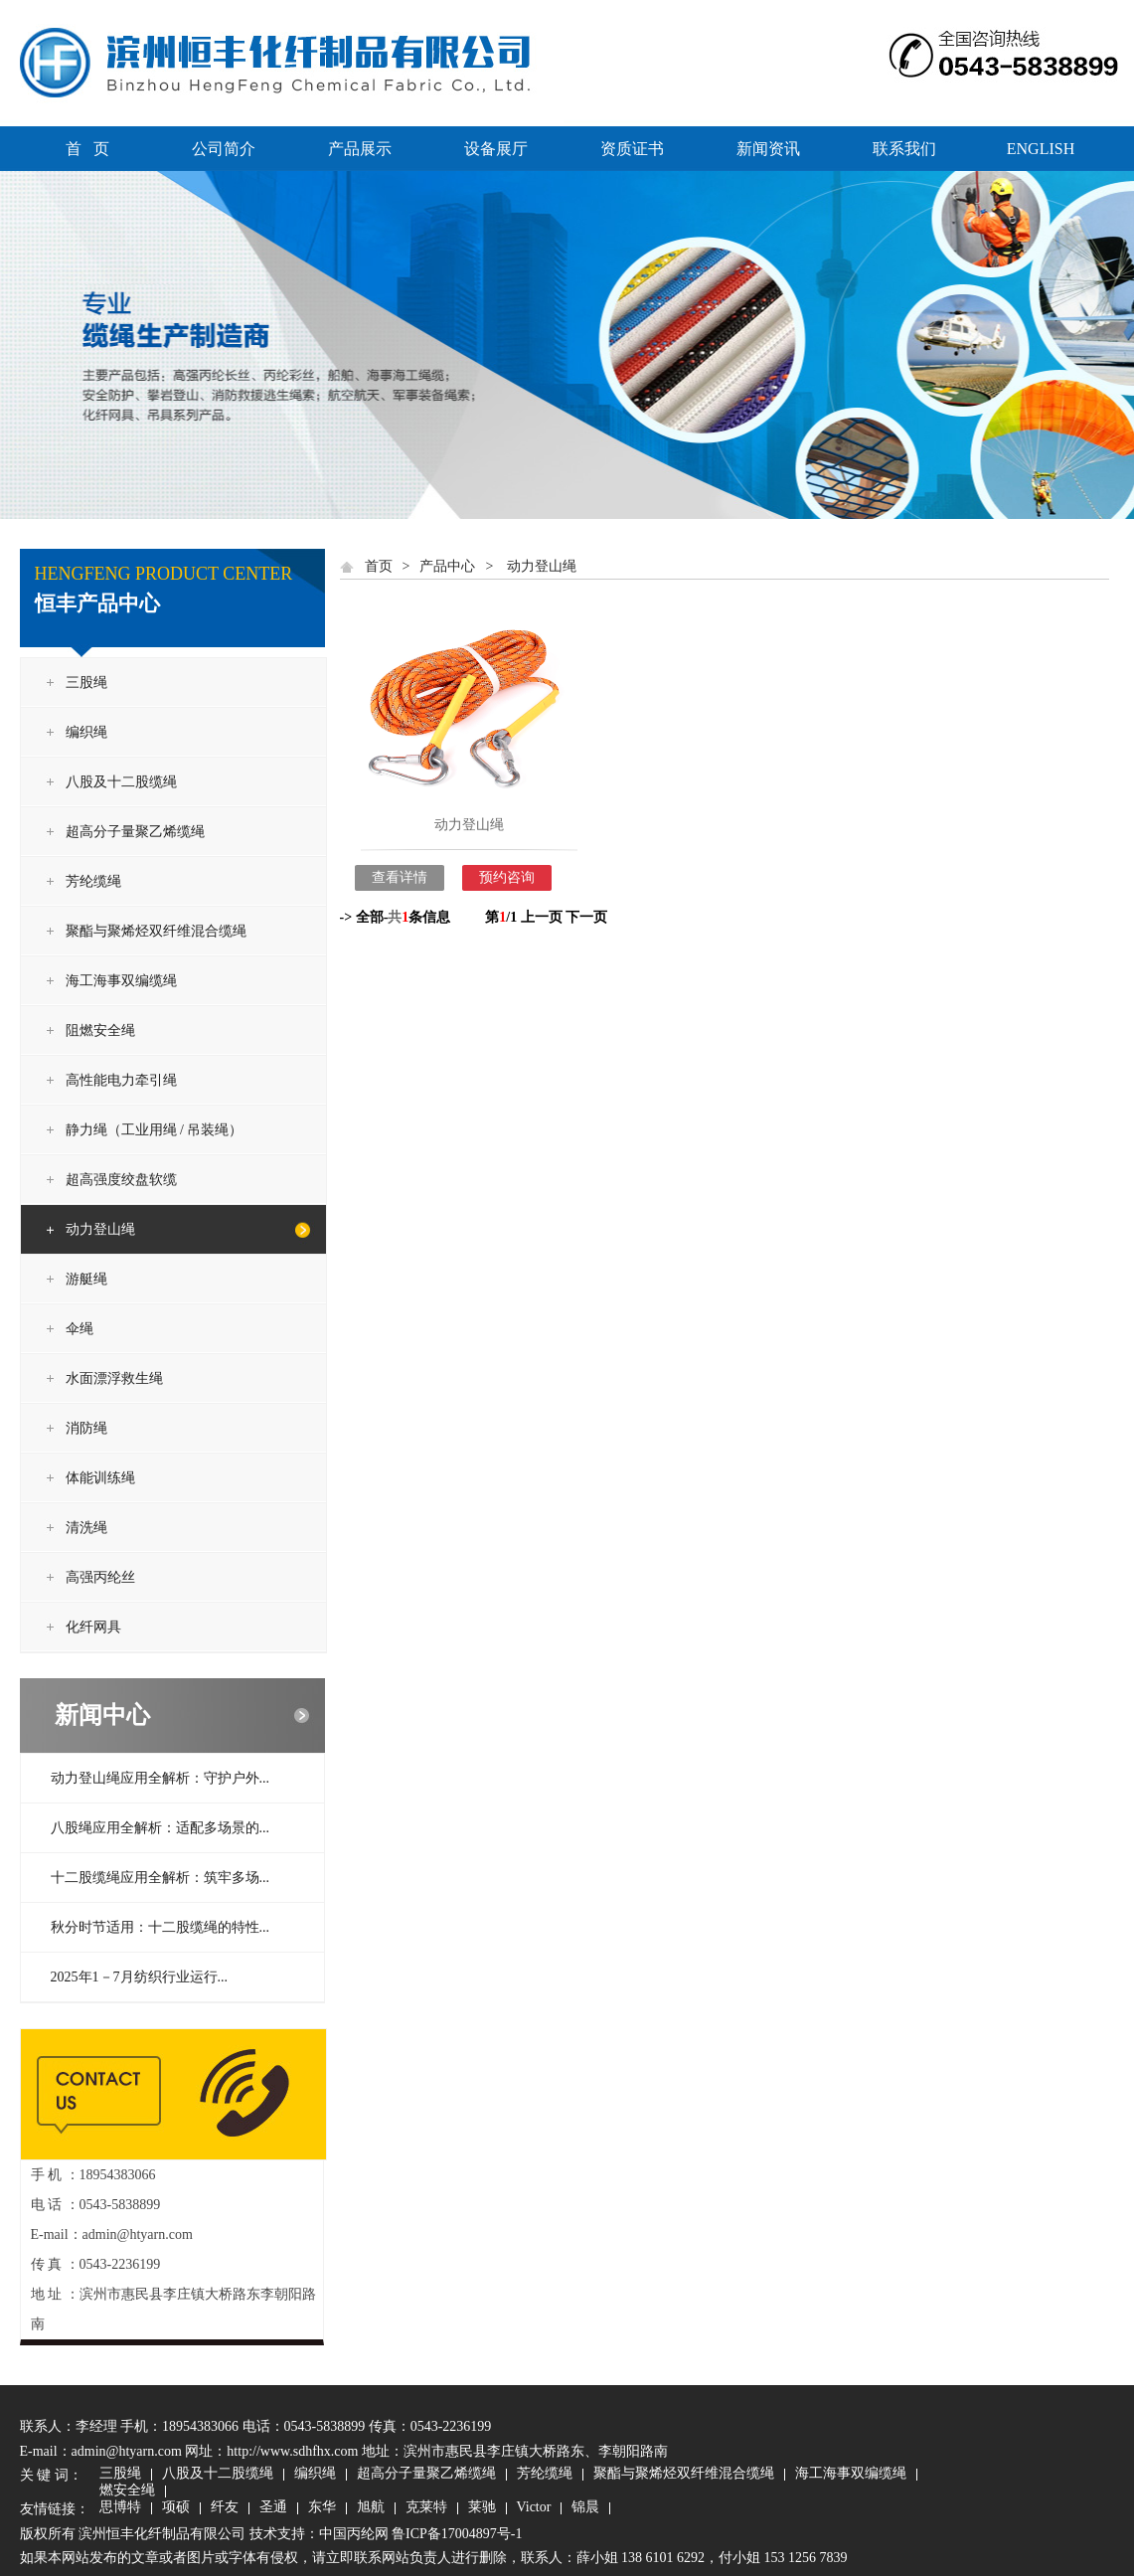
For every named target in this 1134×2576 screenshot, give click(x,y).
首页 (379, 566)
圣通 (273, 2508)
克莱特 (426, 2508)
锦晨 (585, 2508)
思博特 (120, 2508)
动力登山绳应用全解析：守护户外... (160, 1778)
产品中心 (447, 566)
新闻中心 (102, 1715)
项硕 (176, 2508)
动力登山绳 (100, 1229)
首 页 (87, 148)
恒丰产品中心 (97, 603)
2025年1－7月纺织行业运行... (140, 1977)
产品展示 (360, 148)
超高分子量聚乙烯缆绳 (135, 831)
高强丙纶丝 (100, 1577)
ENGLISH (1040, 148)
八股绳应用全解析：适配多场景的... (160, 1827)
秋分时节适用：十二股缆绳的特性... (160, 1927)
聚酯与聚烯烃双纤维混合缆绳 (156, 931)
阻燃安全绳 (100, 1030)
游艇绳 (86, 1279)
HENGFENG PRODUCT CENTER (164, 574)
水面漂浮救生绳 (114, 1378)
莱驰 (482, 2508)
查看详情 (399, 877)
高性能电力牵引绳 (121, 1080)
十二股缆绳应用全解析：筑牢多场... (160, 1877)
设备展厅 (496, 148)
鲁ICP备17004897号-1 (457, 2533)
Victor (534, 2508)
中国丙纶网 (354, 2533)
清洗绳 (86, 1527)
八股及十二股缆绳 (121, 781)
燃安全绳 (127, 2491)
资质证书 (632, 148)
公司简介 (223, 148)
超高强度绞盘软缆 (121, 1179)
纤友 (225, 2508)
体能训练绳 (100, 1477)
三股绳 (86, 682)
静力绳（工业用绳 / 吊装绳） (154, 1129)
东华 (322, 2508)
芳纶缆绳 (93, 881)
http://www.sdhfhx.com (292, 2451)
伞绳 (79, 1328)
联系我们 (904, 148)
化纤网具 (93, 1627)
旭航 (371, 2508)
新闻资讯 (768, 148)
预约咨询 (507, 877)
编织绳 (86, 732)
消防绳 (86, 1428)
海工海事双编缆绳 (121, 980)
